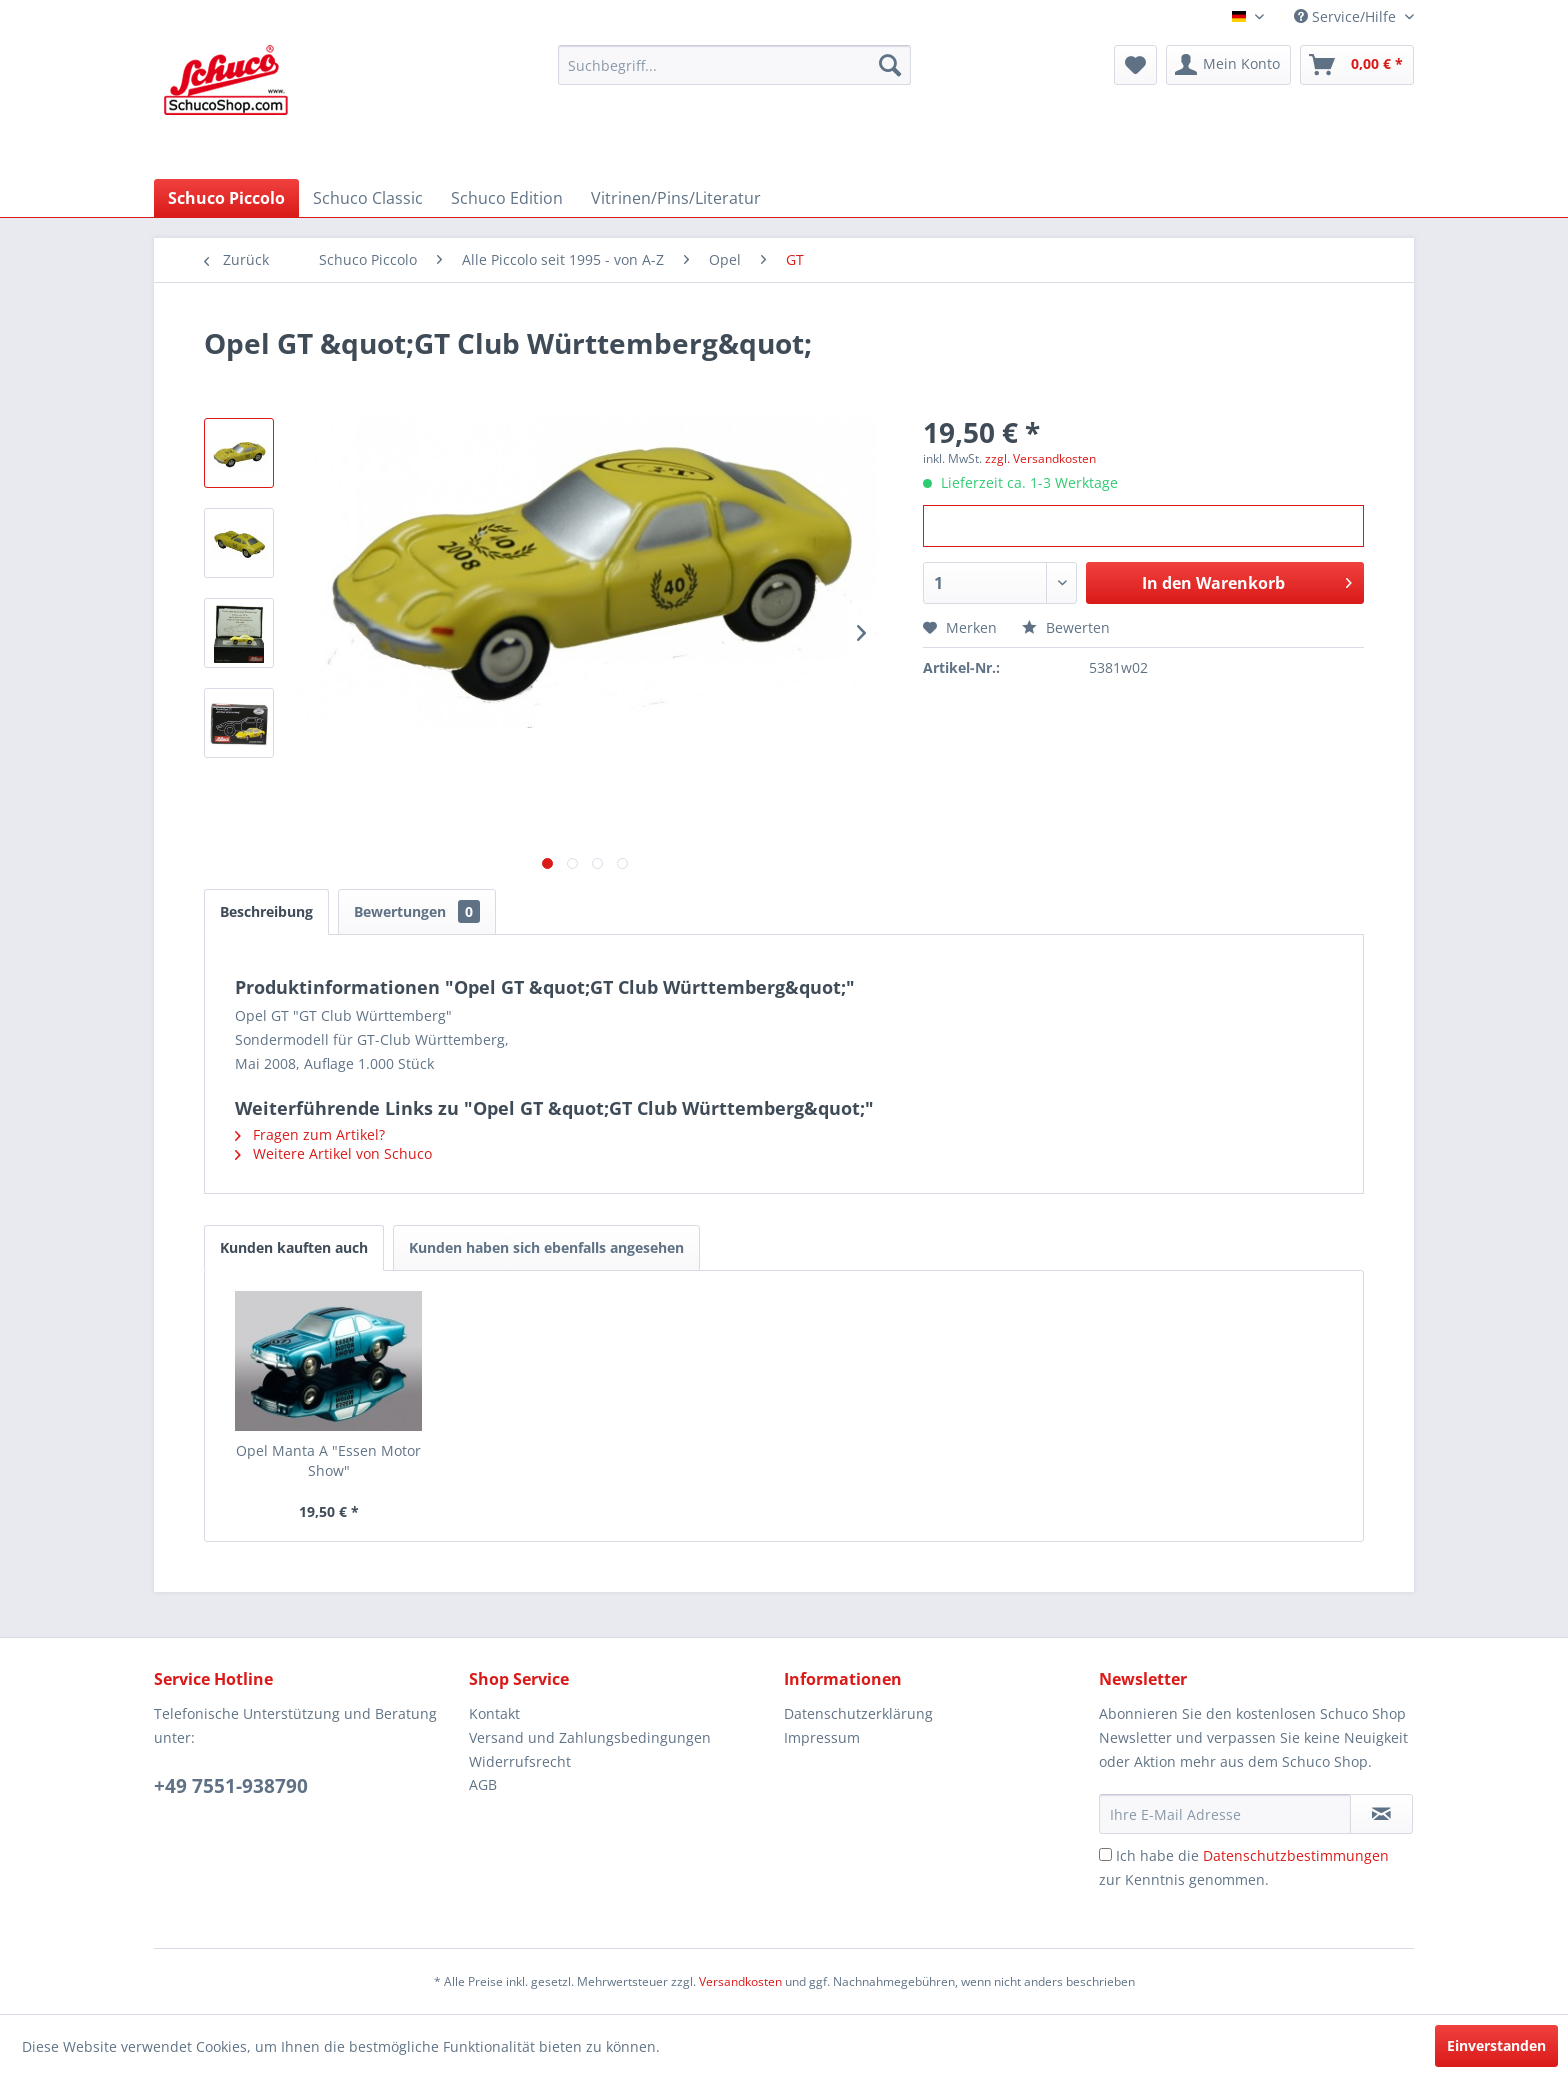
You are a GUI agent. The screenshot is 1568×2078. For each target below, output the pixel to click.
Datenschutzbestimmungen (1296, 1855)
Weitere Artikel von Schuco (333, 1153)
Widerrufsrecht (520, 1761)
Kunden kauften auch (294, 1247)
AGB (483, 1784)
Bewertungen (417, 911)
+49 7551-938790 (231, 1786)
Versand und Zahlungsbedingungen (590, 1737)
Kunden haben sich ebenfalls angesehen (546, 1247)
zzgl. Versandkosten (1040, 458)
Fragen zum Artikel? (310, 1134)
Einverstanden (1496, 2045)
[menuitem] (734, 65)
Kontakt (494, 1713)
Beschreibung (266, 911)
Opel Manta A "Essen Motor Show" (328, 1460)
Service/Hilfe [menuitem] (1347, 16)
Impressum (822, 1737)
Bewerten (1066, 627)
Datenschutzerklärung (858, 1713)
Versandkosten (740, 1981)
